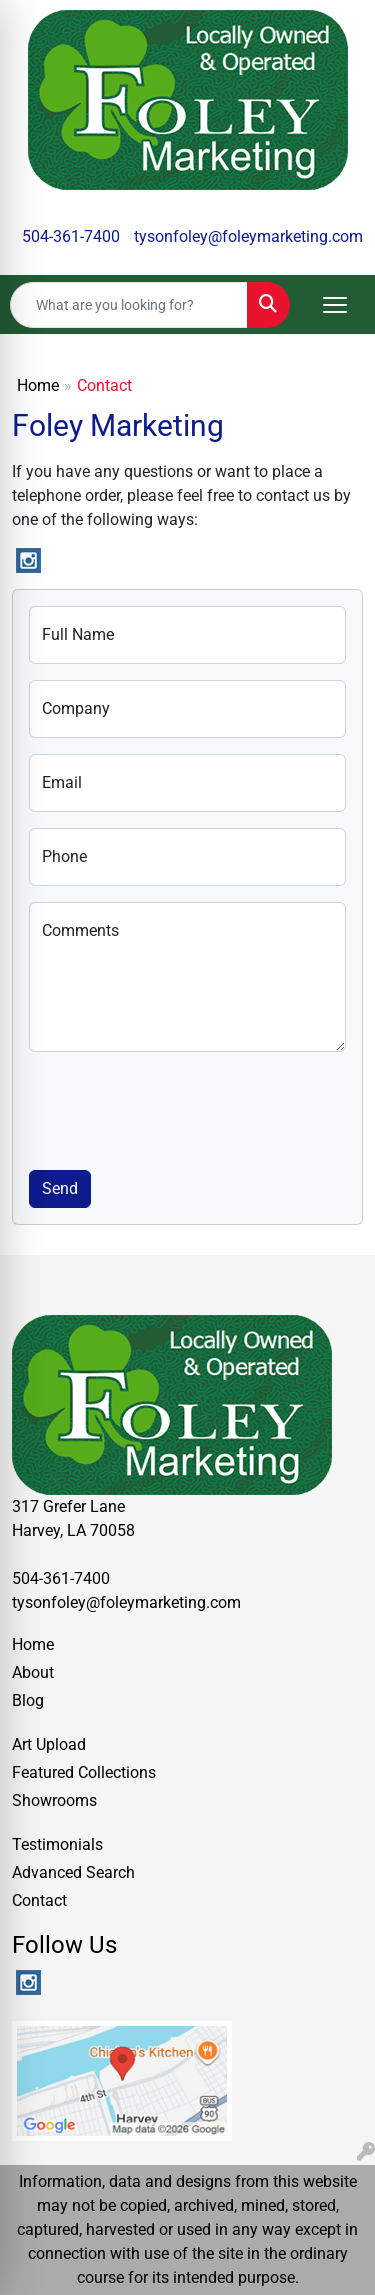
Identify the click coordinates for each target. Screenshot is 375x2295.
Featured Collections (84, 1772)
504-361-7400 (71, 236)
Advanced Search (73, 1872)
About (33, 1672)
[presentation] (181, 1107)
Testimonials (57, 1844)
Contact (39, 1900)
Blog (28, 1700)
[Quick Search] (129, 305)
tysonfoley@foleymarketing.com (248, 236)
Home (38, 385)
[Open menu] (335, 305)
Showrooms (54, 1800)
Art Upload (49, 1744)
